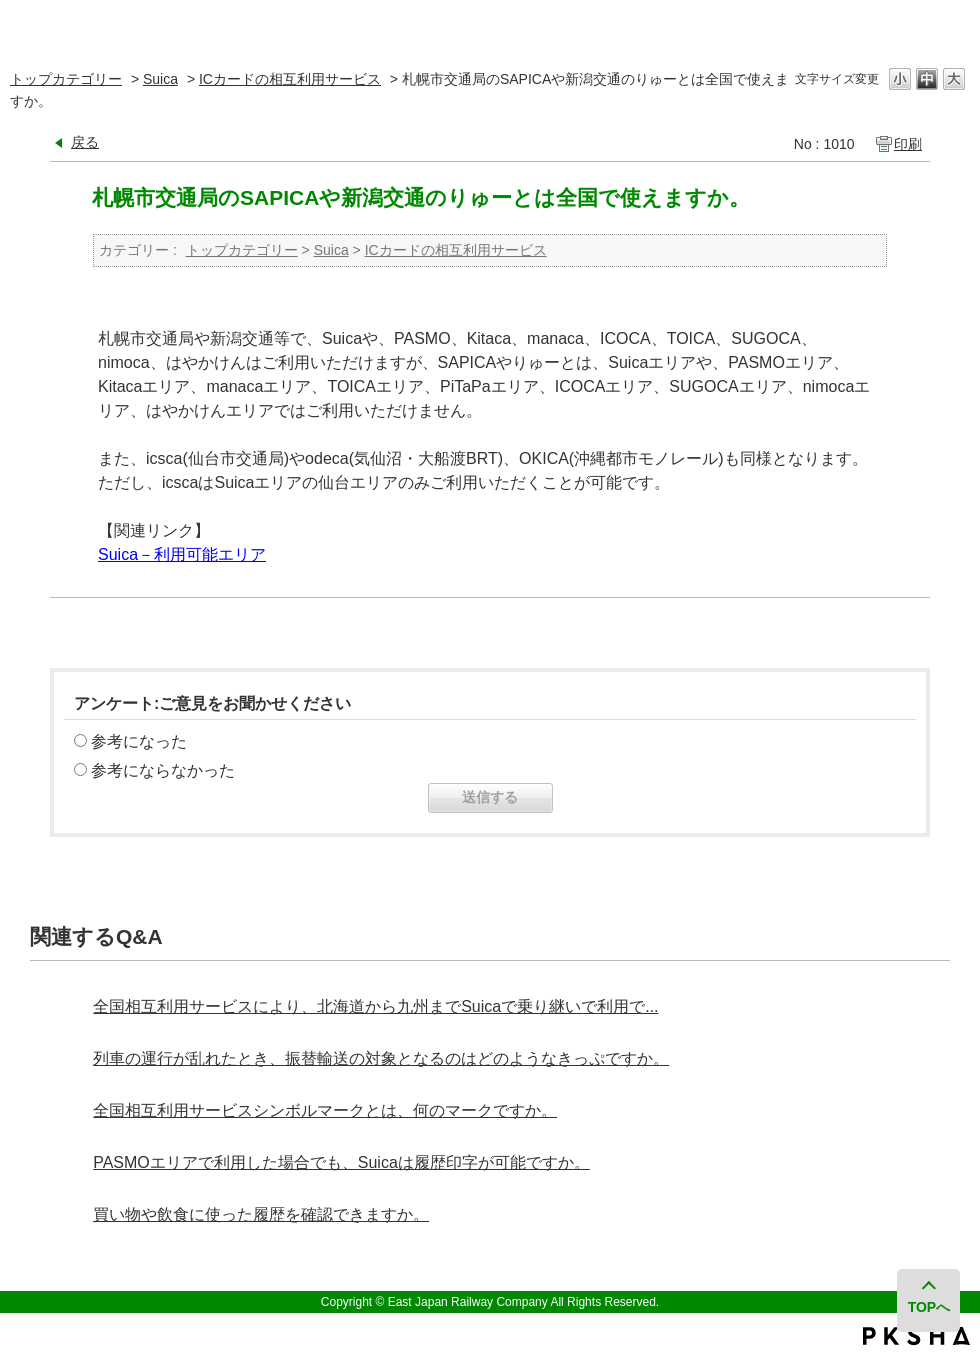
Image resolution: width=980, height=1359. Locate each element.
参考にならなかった (163, 770)
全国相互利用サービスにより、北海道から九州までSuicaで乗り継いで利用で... (375, 1006)
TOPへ (929, 1307)
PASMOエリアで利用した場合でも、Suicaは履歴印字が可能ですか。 (341, 1162)
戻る (85, 142)
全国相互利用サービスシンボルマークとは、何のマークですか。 (325, 1110)
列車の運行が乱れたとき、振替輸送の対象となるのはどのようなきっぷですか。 (381, 1058)
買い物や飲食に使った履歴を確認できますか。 (261, 1214)
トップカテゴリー (66, 79)
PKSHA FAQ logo (916, 1336)
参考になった (139, 741)
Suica (160, 79)
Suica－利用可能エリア (182, 554)
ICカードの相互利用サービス (290, 79)
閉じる (952, 24)
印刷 (908, 144)
